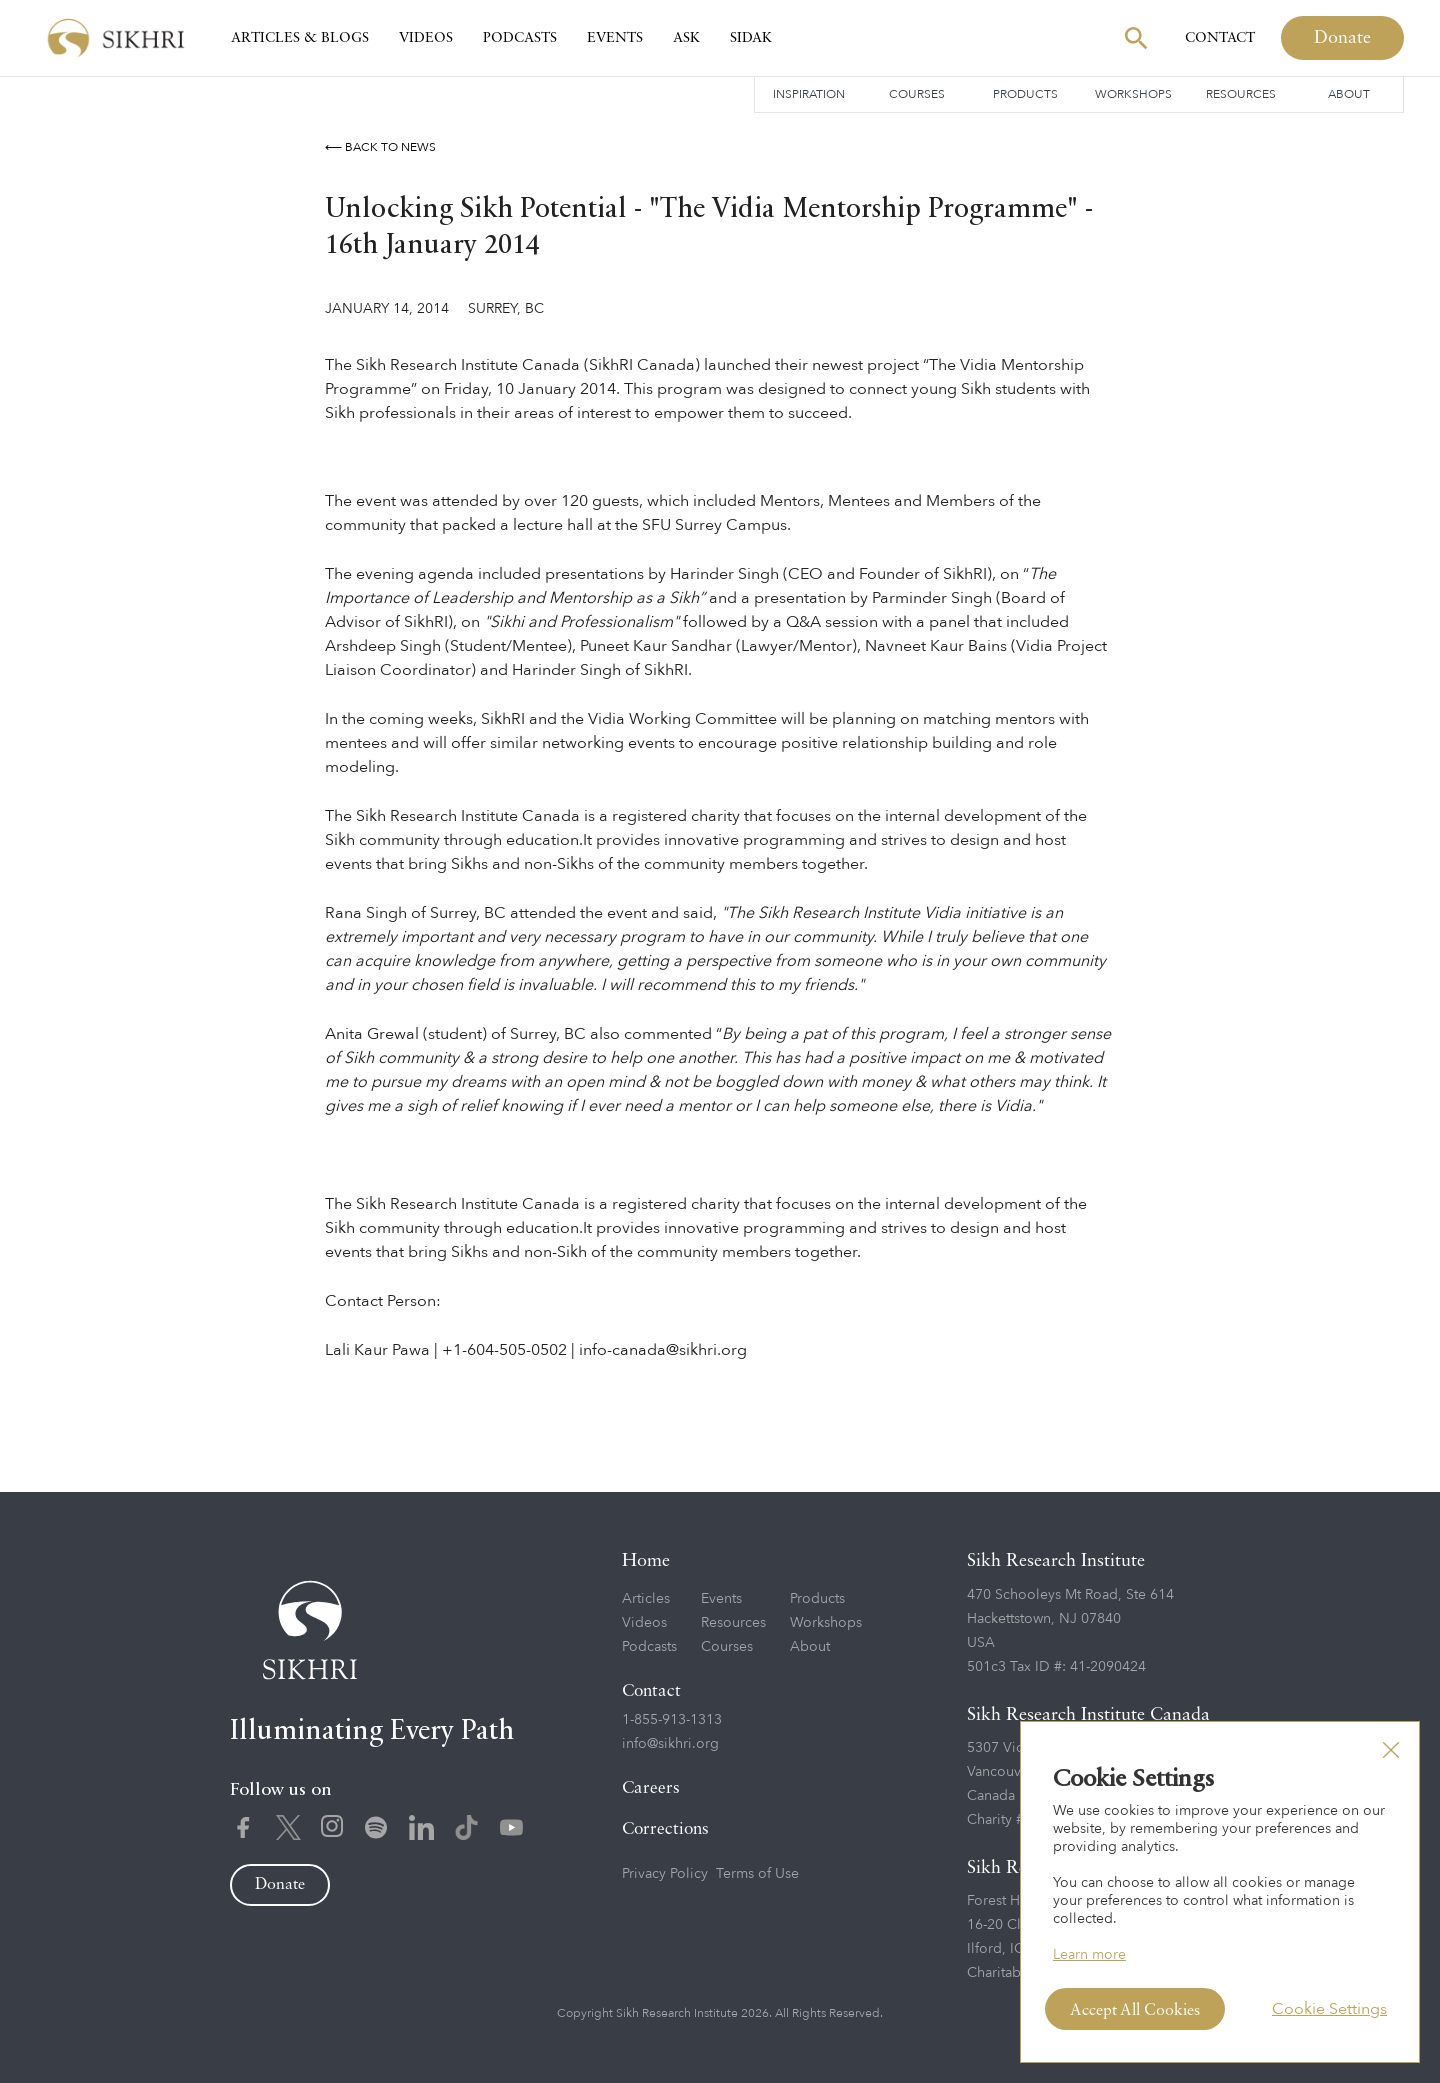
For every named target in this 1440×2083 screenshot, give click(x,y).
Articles (646, 1598)
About (1349, 94)
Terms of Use (757, 1873)
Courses (917, 94)
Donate (1342, 38)
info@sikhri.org (670, 1743)
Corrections (665, 1829)
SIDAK (751, 38)
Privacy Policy (665, 1873)
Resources (1241, 94)
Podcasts (520, 38)
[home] (116, 38)
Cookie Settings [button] (1329, 2009)
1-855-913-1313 (672, 1719)
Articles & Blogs (300, 38)
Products (1025, 94)
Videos (426, 38)
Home (646, 1561)
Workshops (1133, 94)
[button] (1391, 1750)
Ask (686, 38)
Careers (651, 1788)
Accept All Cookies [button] (1135, 2011)
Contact (1220, 38)
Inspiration (809, 94)
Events (615, 38)
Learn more (1089, 1954)
